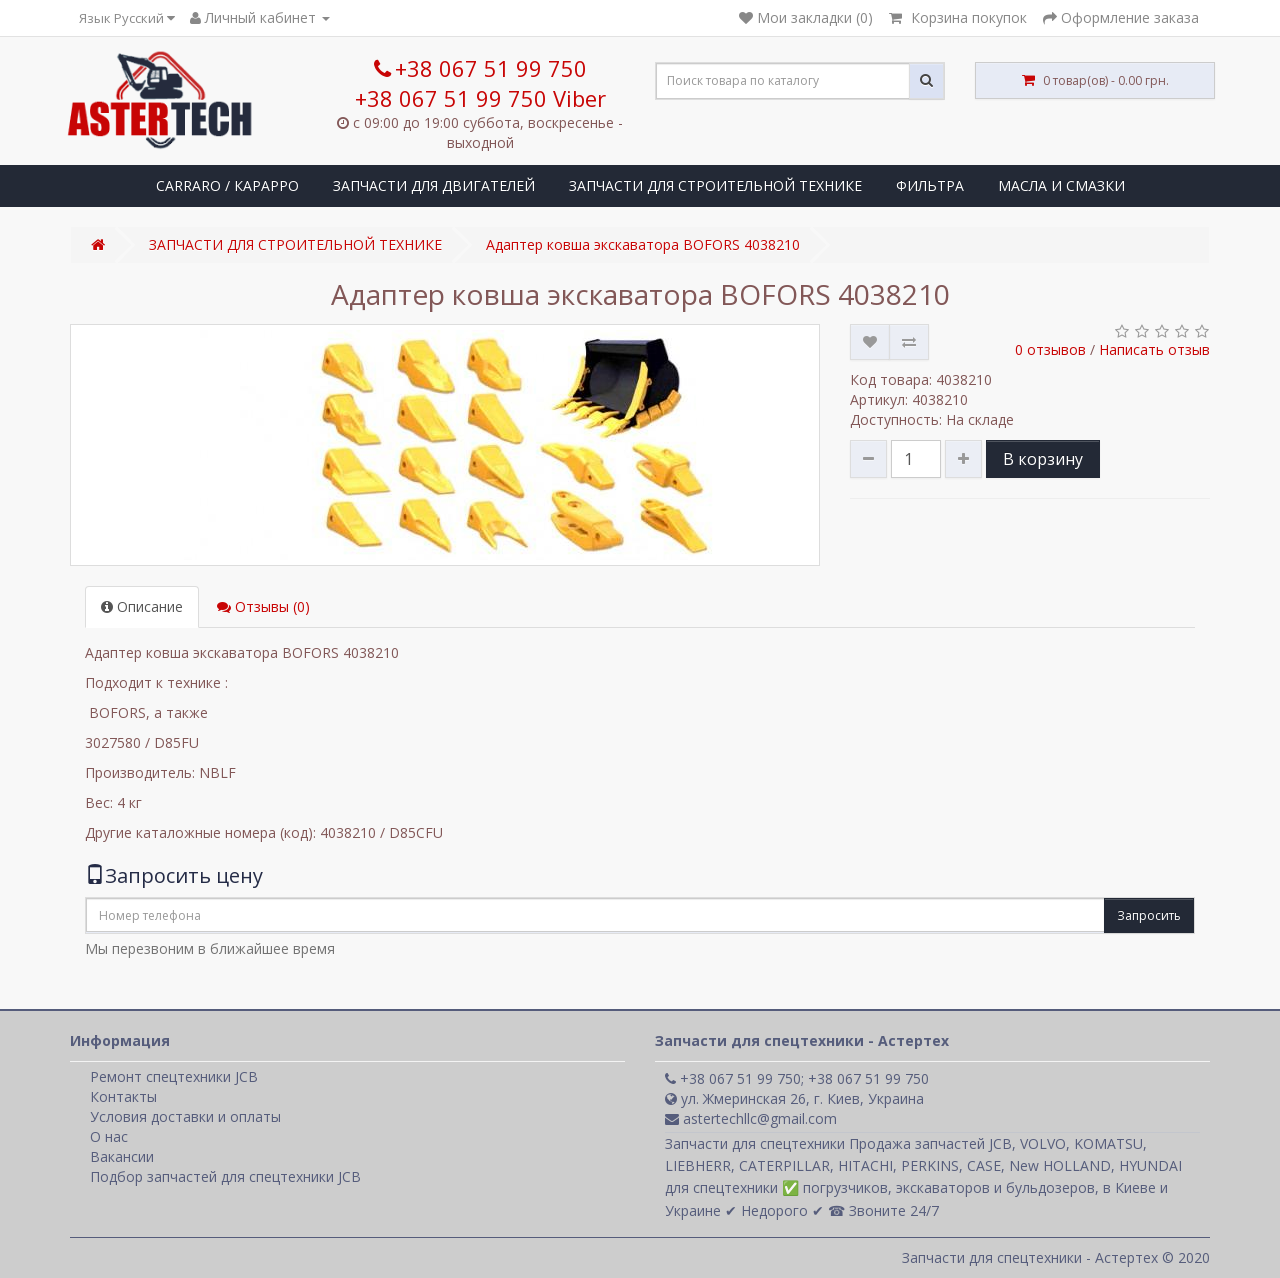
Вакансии (122, 1156)
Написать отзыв (1154, 349)
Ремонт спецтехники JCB (174, 1076)
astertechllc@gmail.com (751, 1118)
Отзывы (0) (263, 606)
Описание (142, 606)
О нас (109, 1136)
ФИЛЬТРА (930, 185)
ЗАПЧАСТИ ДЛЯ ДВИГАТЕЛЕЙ (434, 185)
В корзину (1043, 459)
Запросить (1149, 915)
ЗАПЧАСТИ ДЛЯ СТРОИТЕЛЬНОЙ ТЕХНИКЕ (715, 185)
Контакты (123, 1096)
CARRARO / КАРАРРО (227, 185)
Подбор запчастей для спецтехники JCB (225, 1176)
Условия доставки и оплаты (185, 1116)
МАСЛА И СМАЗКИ (1061, 185)
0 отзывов (1050, 349)
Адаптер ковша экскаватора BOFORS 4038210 (643, 244)
